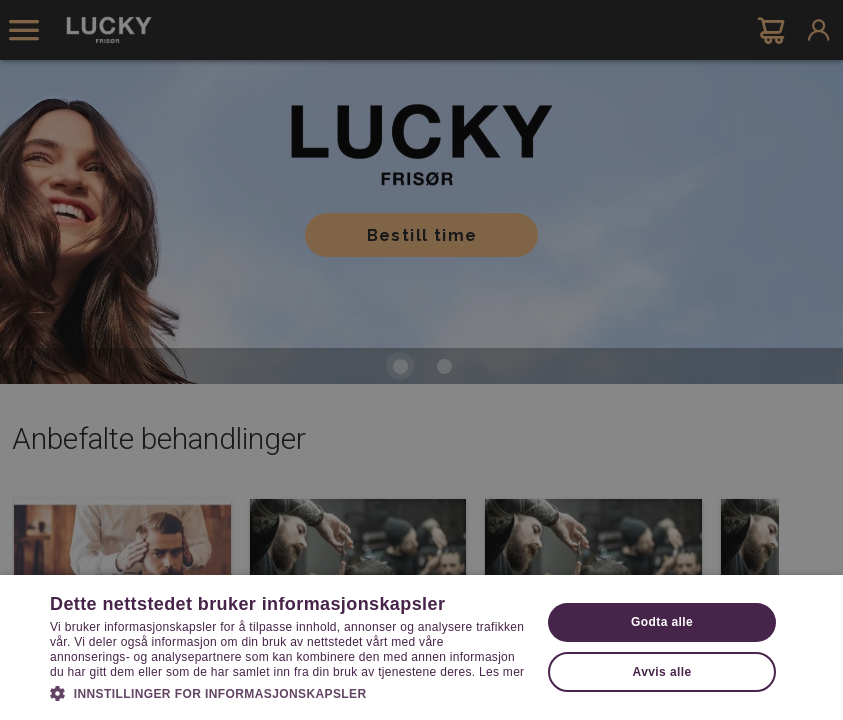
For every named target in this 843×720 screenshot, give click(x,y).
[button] (288, 692)
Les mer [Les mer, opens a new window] (501, 672)
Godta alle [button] (662, 622)
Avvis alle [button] (662, 672)
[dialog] (421, 360)
